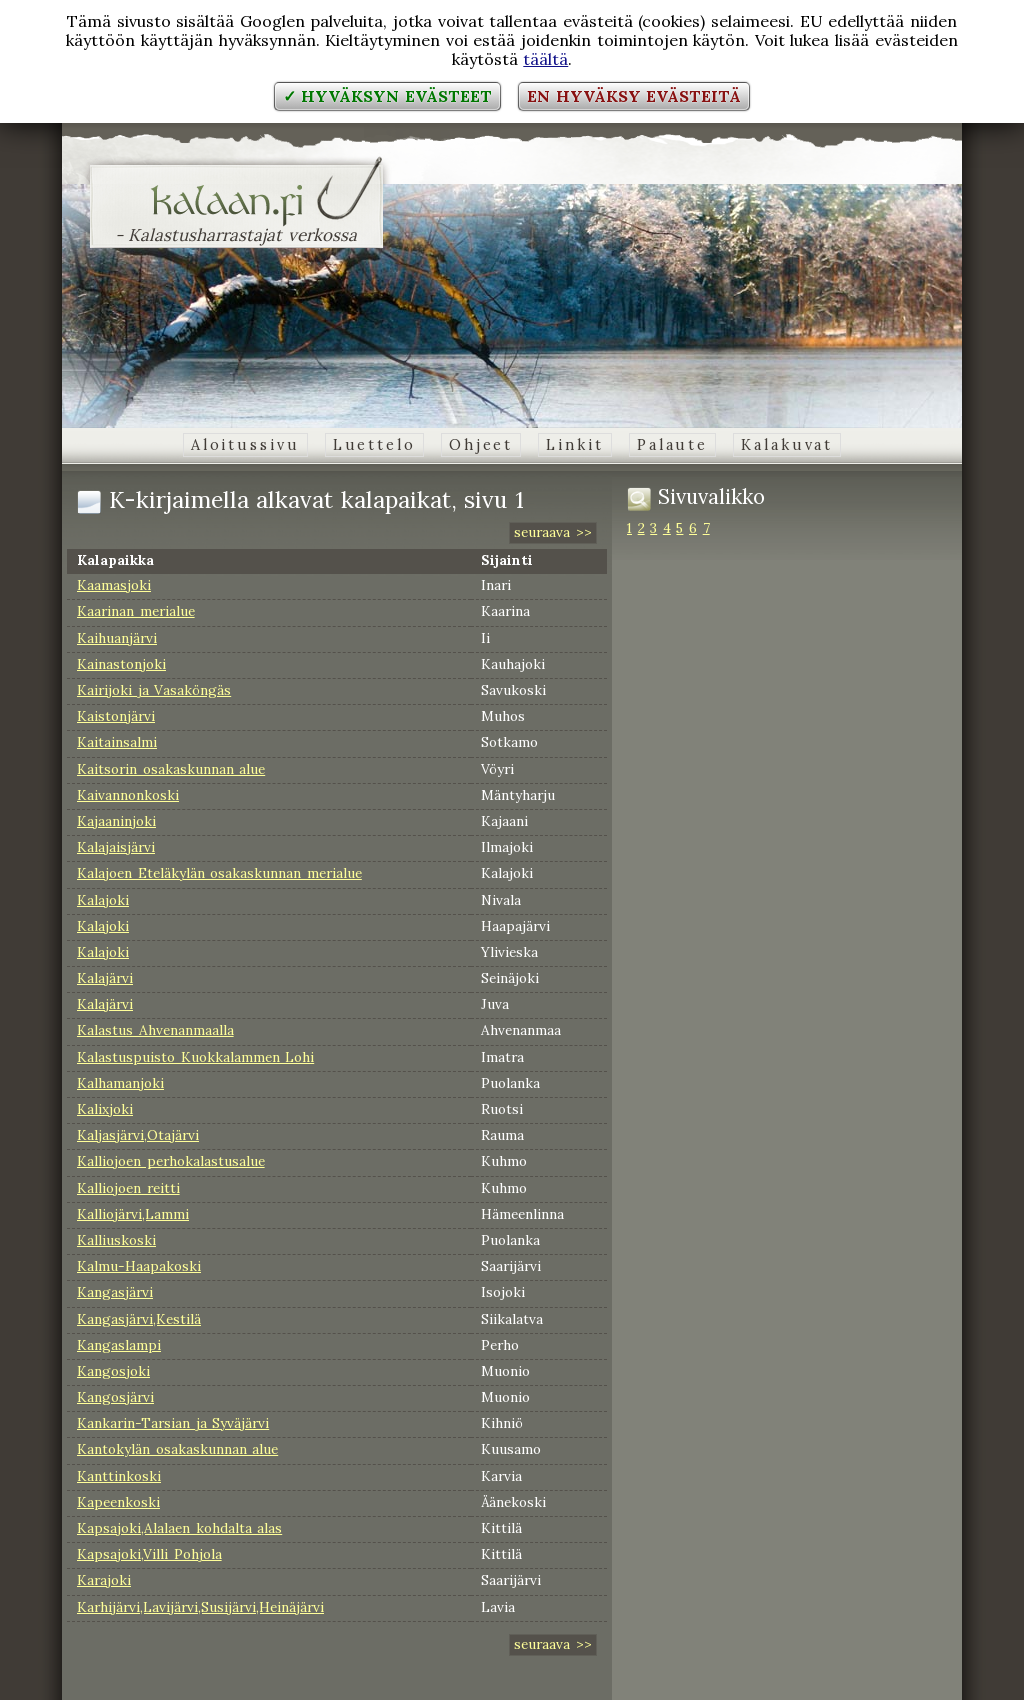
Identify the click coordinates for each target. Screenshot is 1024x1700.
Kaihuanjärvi (117, 638)
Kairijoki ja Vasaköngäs (154, 690)
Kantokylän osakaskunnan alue (177, 1449)
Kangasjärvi (115, 1292)
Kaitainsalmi (117, 742)
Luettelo (374, 445)
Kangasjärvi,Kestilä (139, 1319)
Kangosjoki (113, 1371)
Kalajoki (103, 900)
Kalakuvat (787, 445)
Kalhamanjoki (120, 1083)
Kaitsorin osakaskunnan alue (171, 769)
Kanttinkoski (119, 1476)
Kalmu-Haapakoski (139, 1266)
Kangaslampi (119, 1345)
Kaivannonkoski (128, 795)
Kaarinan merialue (136, 611)
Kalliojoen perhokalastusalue (171, 1161)
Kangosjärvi (115, 1397)
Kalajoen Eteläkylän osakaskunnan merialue (219, 873)
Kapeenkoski (118, 1502)
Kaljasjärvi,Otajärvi (138, 1135)
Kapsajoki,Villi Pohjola (149, 1554)
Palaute (672, 445)
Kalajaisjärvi (116, 847)
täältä (545, 59)
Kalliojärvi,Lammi (133, 1214)
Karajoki (104, 1580)
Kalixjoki (105, 1109)
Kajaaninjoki (116, 821)
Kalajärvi (105, 978)
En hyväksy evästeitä (634, 96)
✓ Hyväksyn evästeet (387, 96)
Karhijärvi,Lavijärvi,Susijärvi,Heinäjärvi (200, 1607)
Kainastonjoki (121, 664)
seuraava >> (553, 532)
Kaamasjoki (114, 585)
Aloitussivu (245, 445)
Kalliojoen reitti (128, 1188)
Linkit (574, 445)
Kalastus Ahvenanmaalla (155, 1030)
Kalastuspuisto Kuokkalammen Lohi (195, 1057)
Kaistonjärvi (116, 716)
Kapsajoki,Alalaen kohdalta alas (179, 1528)
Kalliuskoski (116, 1240)
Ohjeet (481, 445)
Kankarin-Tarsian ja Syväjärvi (173, 1423)
